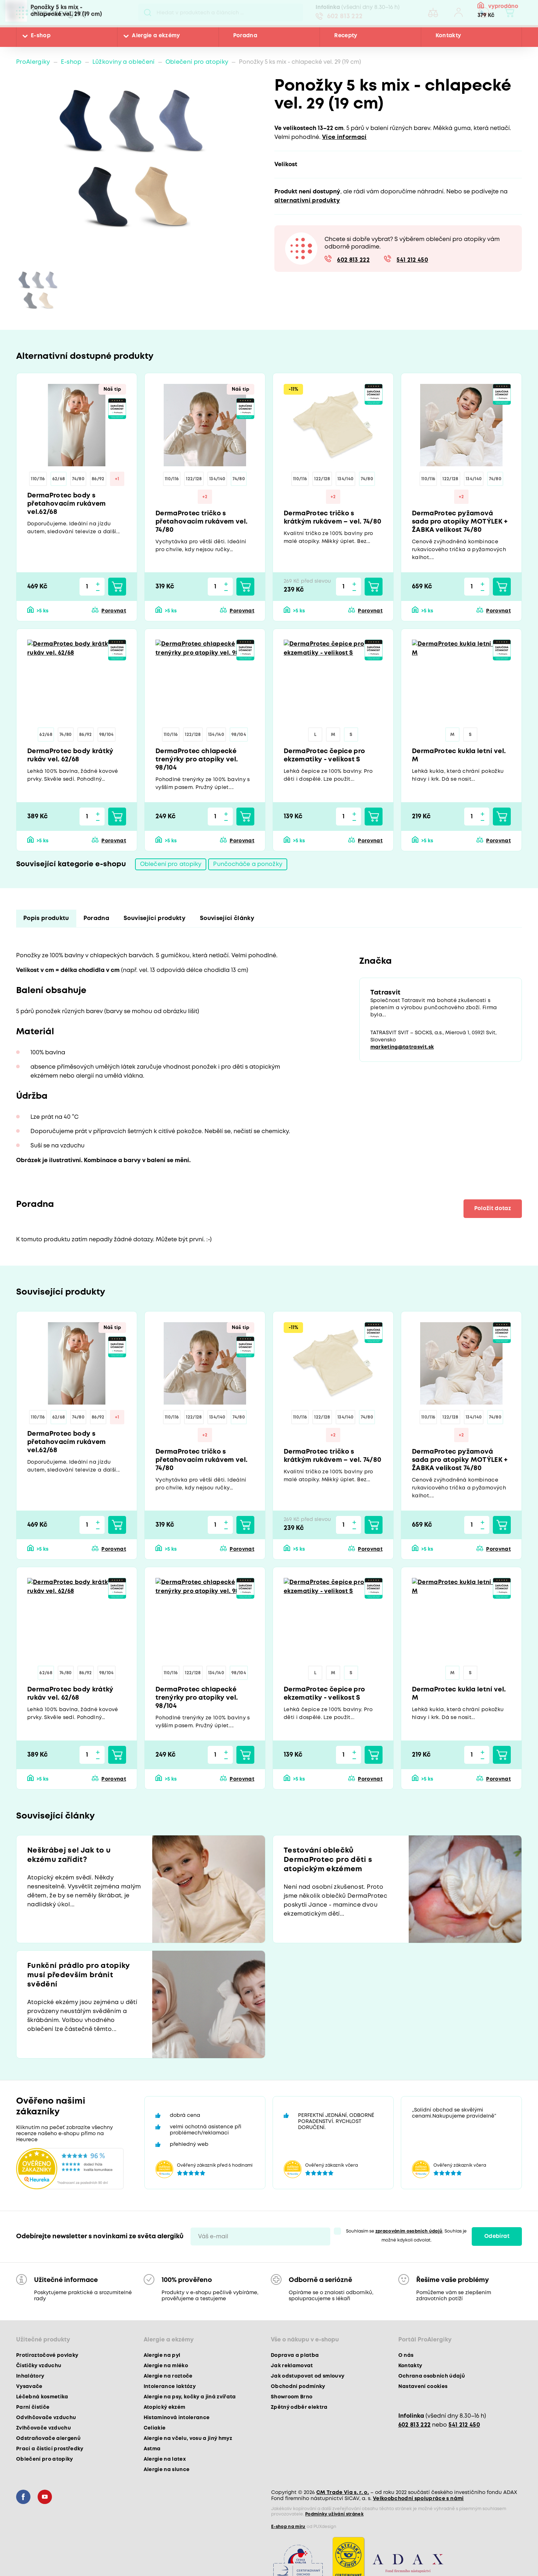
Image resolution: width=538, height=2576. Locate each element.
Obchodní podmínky (298, 2386)
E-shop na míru (288, 2527)
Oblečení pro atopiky (197, 62)
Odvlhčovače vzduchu (46, 2418)
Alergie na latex (165, 2459)
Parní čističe (32, 2407)
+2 (205, 497)
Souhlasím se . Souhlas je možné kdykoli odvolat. (406, 2235)
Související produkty (155, 918)
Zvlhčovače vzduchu (43, 2428)
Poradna (245, 35)
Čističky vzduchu (38, 2366)
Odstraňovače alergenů (48, 2438)
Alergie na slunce (167, 2469)
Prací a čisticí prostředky (49, 2449)
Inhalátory (30, 2376)
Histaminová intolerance (177, 2418)
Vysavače (29, 2386)
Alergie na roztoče (168, 2376)
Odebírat (496, 2236)
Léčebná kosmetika (42, 2397)
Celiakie (155, 2428)
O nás (406, 2355)
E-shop (41, 35)
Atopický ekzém (165, 2407)
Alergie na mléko (166, 2366)
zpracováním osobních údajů (409, 2231)
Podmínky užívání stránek (334, 2514)
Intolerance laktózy (170, 2386)
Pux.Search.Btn (147, 12)
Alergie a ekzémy (156, 35)
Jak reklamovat (292, 2366)
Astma (152, 2449)
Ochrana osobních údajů (431, 2376)
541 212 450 (412, 260)
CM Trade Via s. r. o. (342, 2492)
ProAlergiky (33, 62)
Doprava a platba (295, 2355)
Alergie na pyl (162, 2355)
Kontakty (448, 35)
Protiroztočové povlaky (47, 2355)
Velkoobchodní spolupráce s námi (418, 2498)
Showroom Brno (291, 2397)
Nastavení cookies (423, 2386)
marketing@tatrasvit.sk (402, 1047)
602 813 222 (345, 16)
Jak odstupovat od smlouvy (308, 2376)
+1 (117, 479)
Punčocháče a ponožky (247, 864)
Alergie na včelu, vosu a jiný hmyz (188, 2438)
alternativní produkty (307, 200)
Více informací (344, 137)
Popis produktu (46, 918)
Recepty (345, 35)
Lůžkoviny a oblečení (123, 62)
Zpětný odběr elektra (299, 2407)
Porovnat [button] (113, 611)
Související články (227, 918)
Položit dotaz (492, 1208)
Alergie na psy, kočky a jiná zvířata (190, 2397)
